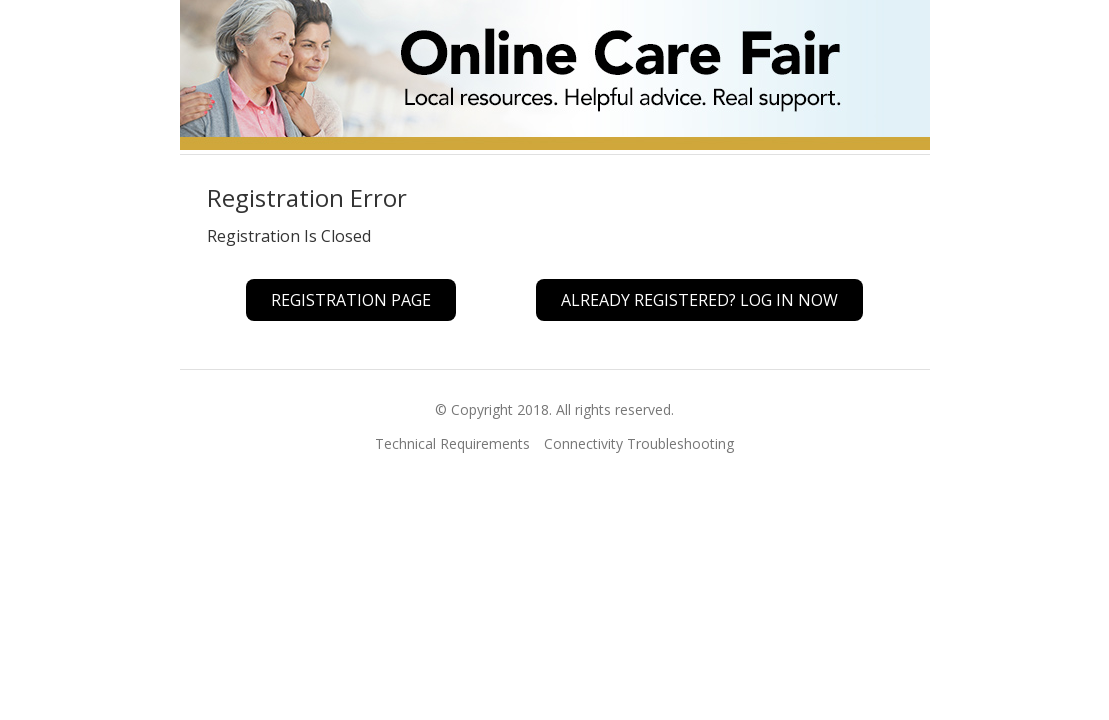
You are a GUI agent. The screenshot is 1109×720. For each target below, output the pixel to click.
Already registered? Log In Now (699, 300)
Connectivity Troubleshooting (639, 443)
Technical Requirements (452, 443)
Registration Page (351, 300)
